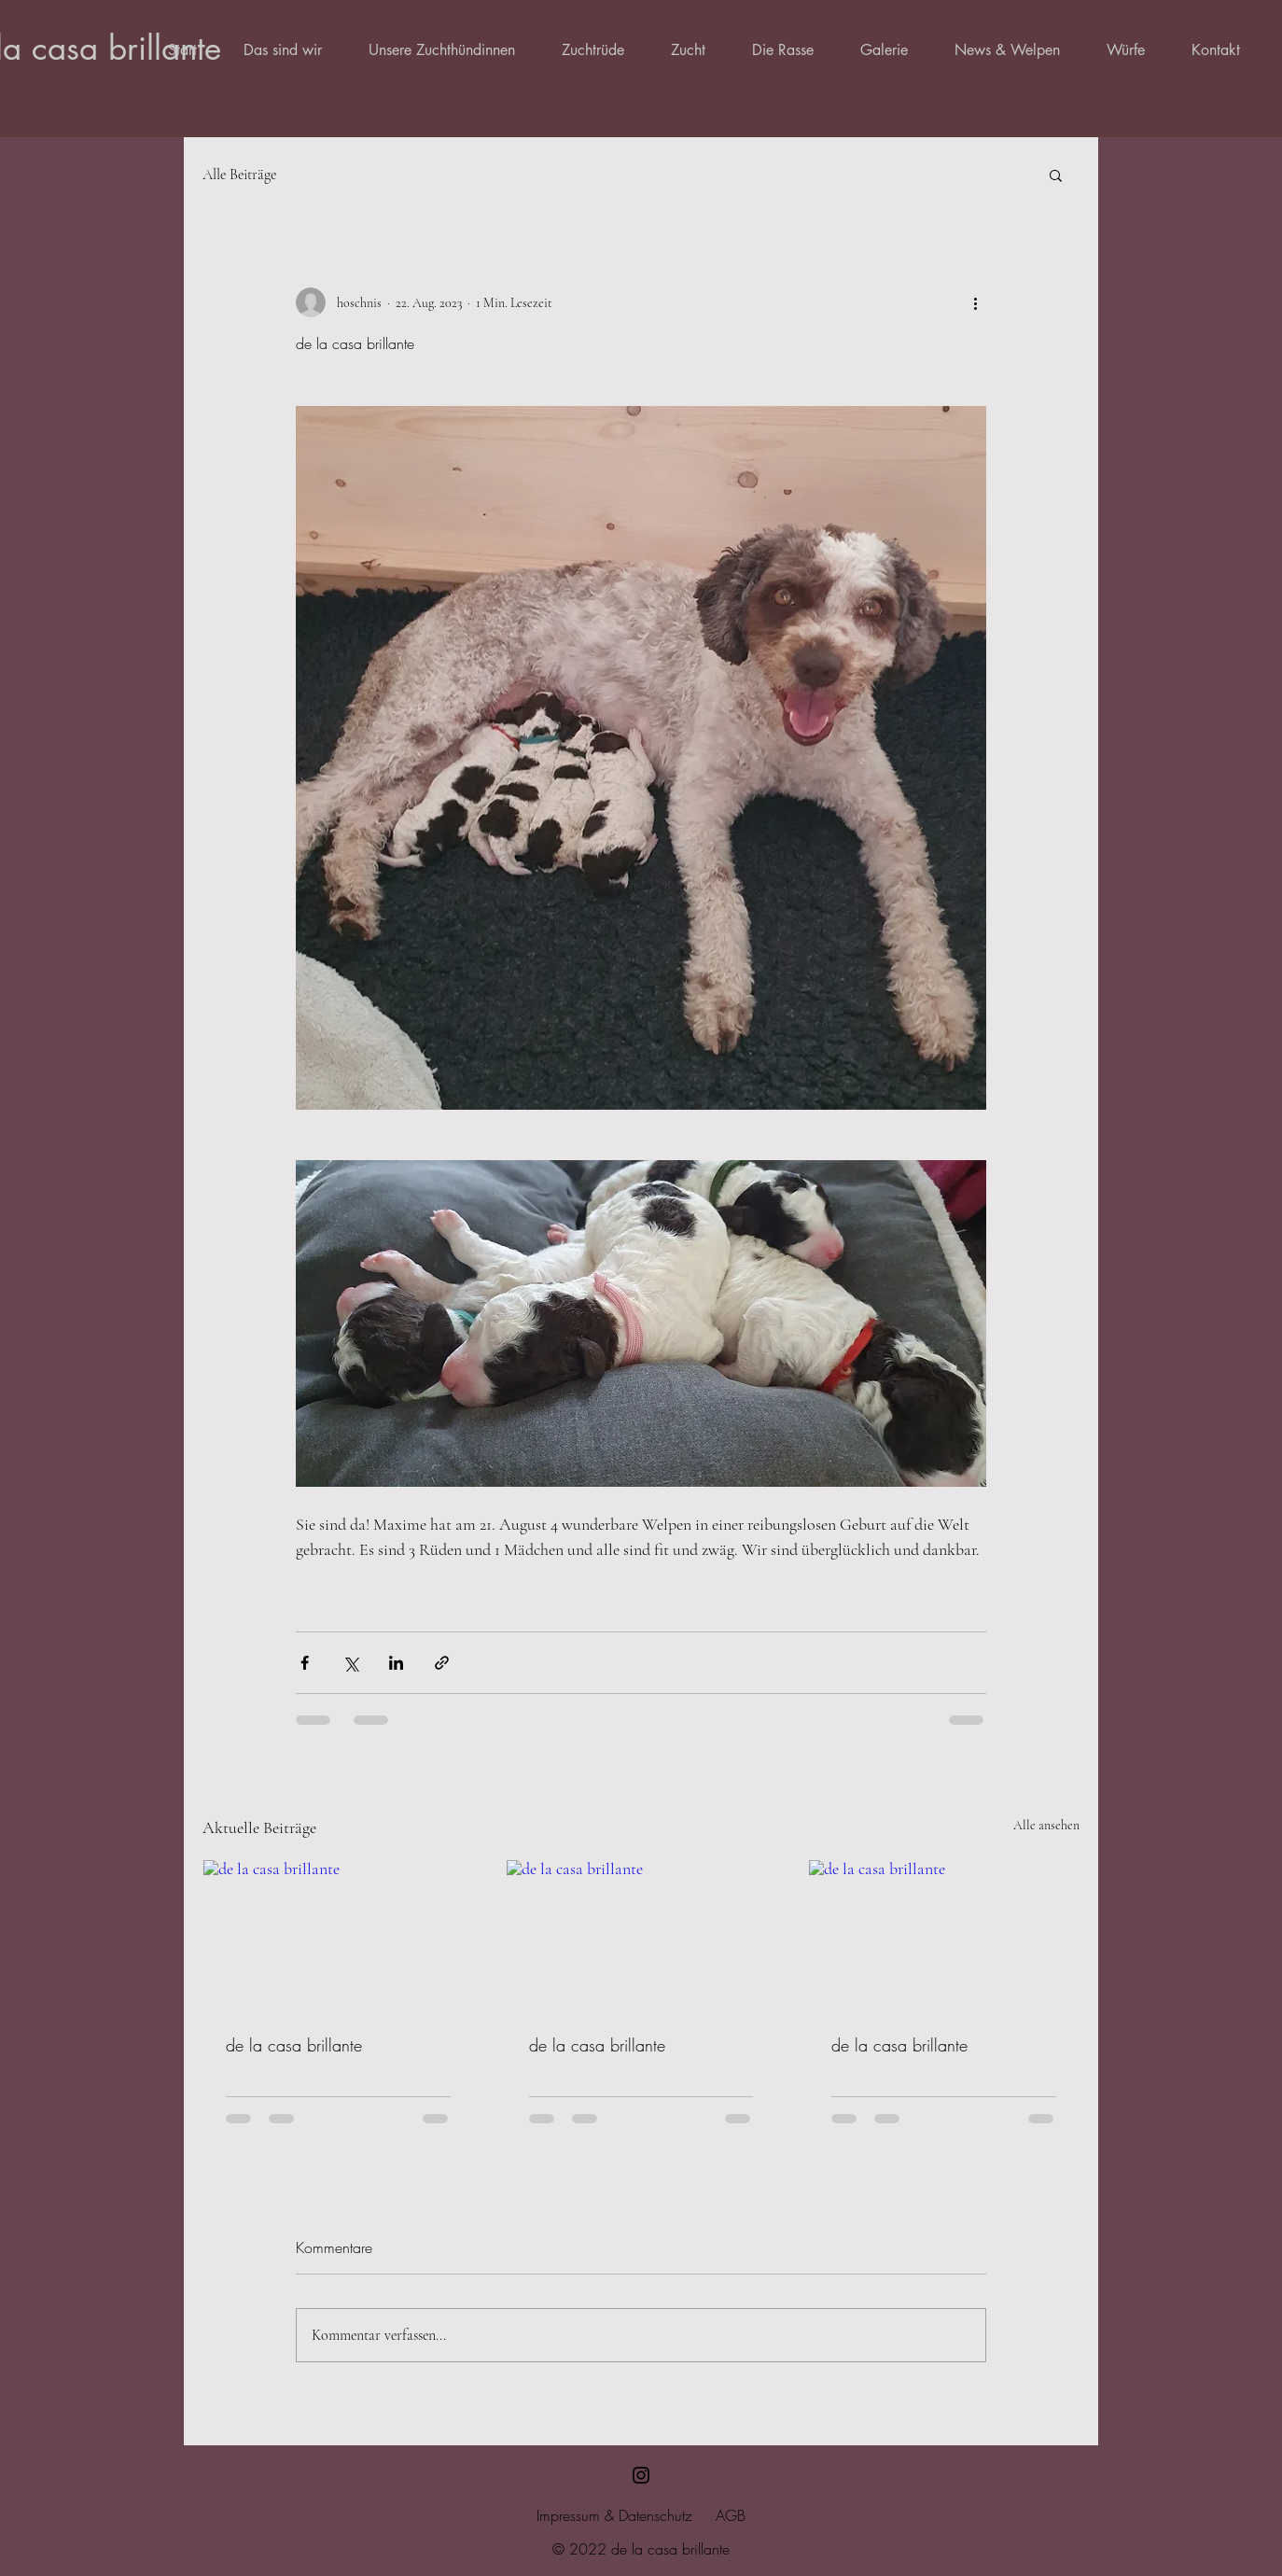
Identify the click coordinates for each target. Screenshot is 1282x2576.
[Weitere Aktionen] (975, 302)
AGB (731, 2515)
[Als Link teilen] (442, 1663)
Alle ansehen (1046, 1825)
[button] (1056, 174)
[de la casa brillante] (338, 1935)
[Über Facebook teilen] (305, 1663)
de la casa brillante (294, 2045)
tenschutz (664, 2515)
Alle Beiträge (239, 174)
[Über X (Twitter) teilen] (350, 1663)
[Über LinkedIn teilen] (396, 1663)
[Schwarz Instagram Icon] (641, 2475)
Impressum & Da (586, 2515)
